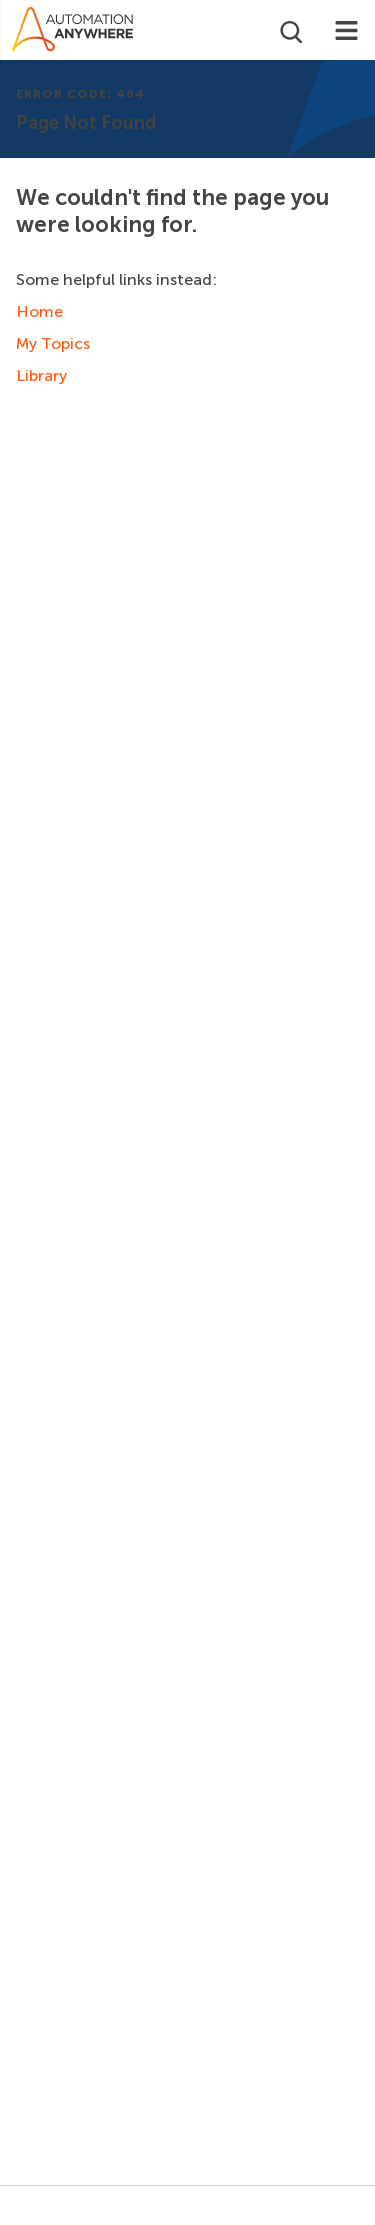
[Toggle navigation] (346, 30)
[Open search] (289, 30)
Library (41, 375)
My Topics (53, 343)
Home (39, 311)
